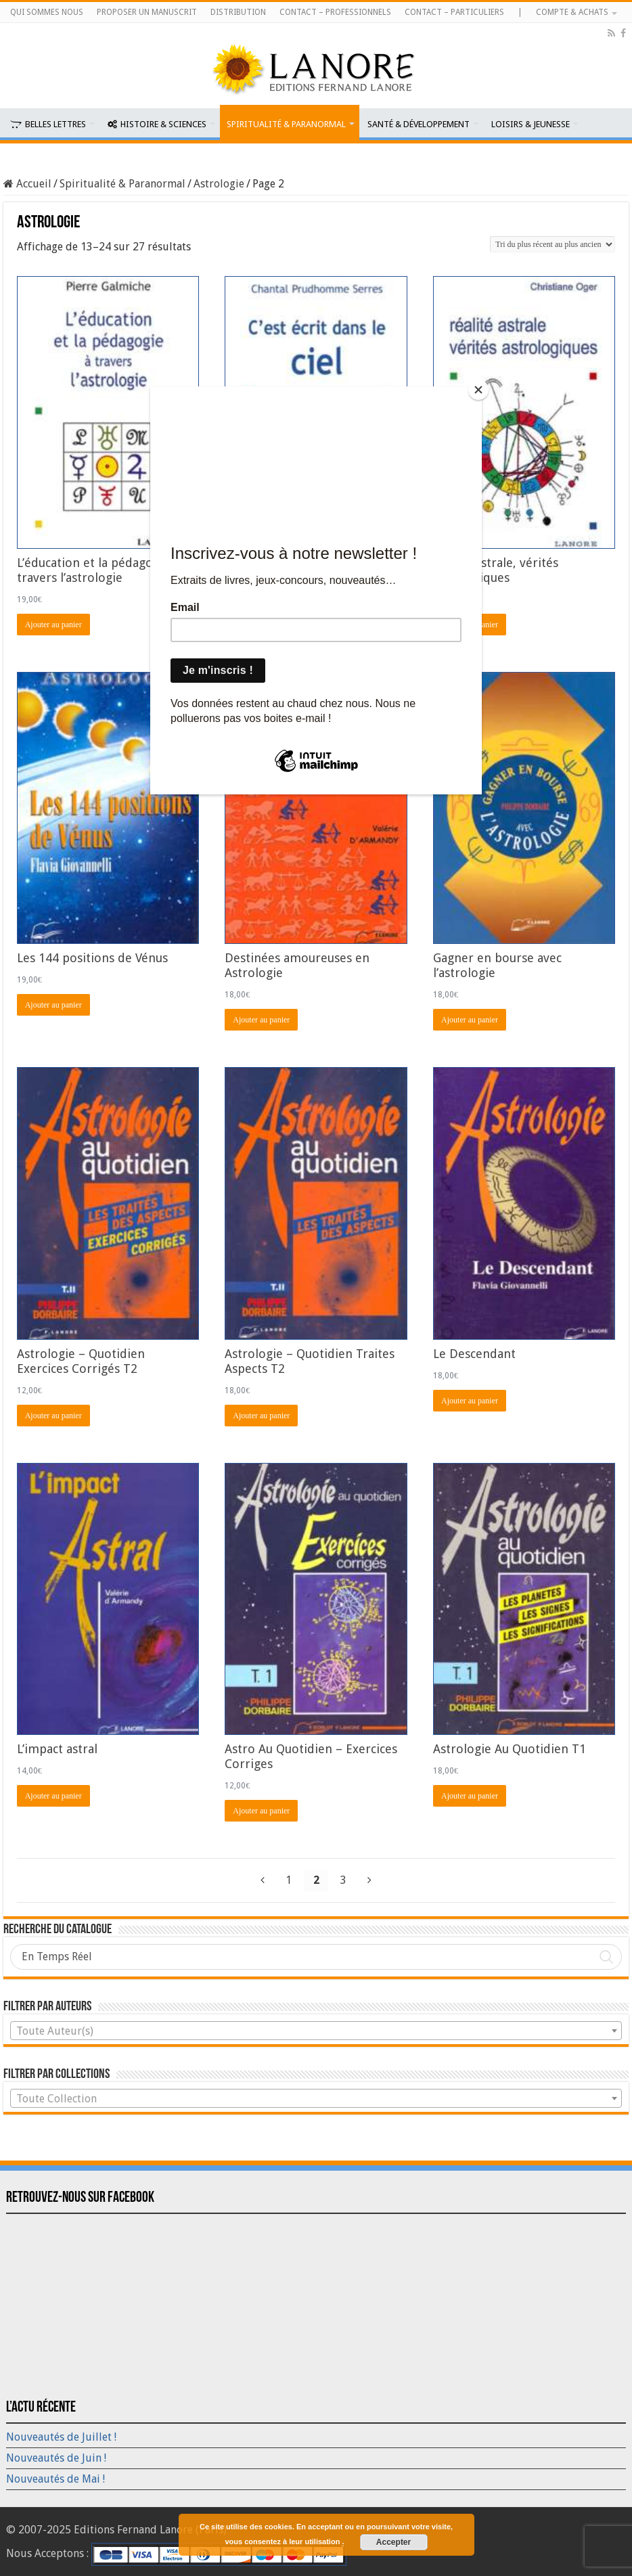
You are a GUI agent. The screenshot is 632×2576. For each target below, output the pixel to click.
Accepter (393, 2542)
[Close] (478, 390)
